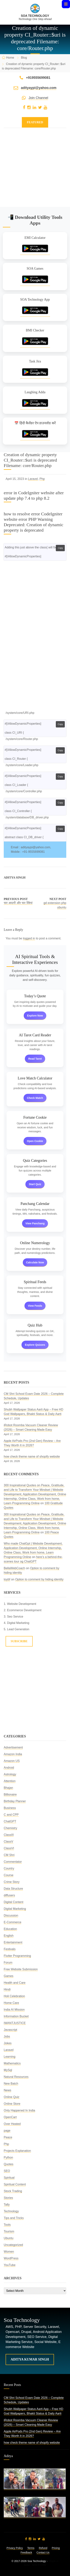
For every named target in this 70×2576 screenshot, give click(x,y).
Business (10, 1808)
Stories (8, 2197)
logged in (29, 938)
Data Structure (13, 1888)
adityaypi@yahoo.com (39, 88)
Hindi (7, 1989)
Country (9, 1868)
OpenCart (10, 2117)
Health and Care (15, 1982)
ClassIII (9, 1834)
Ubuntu (8, 2238)
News (7, 2090)
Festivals (9, 1949)
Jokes (8, 2043)
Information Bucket (16, 2016)
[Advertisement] (35, 172)
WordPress (11, 2258)
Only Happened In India (19, 2110)
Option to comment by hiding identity (39, 1579)
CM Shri (9, 1855)
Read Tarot (35, 1058)
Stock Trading (13, 2191)
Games (8, 1976)
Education (10, 1929)
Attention (9, 1781)
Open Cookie (35, 1141)
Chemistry (10, 1828)
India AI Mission (14, 2009)
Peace (8, 2137)
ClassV (8, 1841)
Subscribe (19, 1641)
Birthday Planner (15, 1801)
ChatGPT (10, 1821)
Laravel (33, 478)
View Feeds (35, 1305)
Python (8, 2157)
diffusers (9, 1895)
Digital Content (13, 1902)
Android (9, 1767)
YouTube (9, 2265)
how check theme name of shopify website (32, 1456)
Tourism (9, 2231)
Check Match (35, 1097)
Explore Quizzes (35, 1344)
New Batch (11, 2083)
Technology (11, 2211)
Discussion (11, 1915)
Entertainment (13, 1942)
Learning (9, 2056)
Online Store (12, 2103)
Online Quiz (11, 2097)
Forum (8, 1962)
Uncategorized (13, 2244)
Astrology (10, 1774)
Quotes (8, 2164)
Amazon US (12, 1760)
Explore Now (35, 1015)
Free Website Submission (21, 1969)
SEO (7, 2170)
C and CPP (11, 1814)
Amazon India (13, 1754)
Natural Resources (16, 2076)
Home (10, 57)
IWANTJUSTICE (15, 2023)
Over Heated (12, 2123)
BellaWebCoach (14, 1568)
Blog (24, 57)
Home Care (11, 2002)
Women (9, 2251)
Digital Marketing (15, 1908)
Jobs (7, 2036)
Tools (7, 2224)
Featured (35, 122)
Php (42, 478)
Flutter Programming (17, 1955)
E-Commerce (12, 1922)
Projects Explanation (17, 2150)
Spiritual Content (15, 2184)
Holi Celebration (14, 1996)
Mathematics (12, 2063)
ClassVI (9, 1848)
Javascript (10, 2029)
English (8, 1935)
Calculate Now (35, 1262)
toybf (7, 1579)
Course (8, 1875)
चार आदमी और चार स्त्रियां (18, 902)
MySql (8, 2070)
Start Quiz (35, 1184)
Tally (7, 2204)
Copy (60, 548)
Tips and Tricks (14, 2218)
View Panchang (34, 1223)
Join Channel (38, 98)
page (7, 2130)
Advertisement (13, 1747)
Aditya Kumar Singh (30, 2359)
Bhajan (8, 1787)
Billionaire (10, 1794)
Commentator (13, 1861)
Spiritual (9, 2177)
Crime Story (11, 1881)
